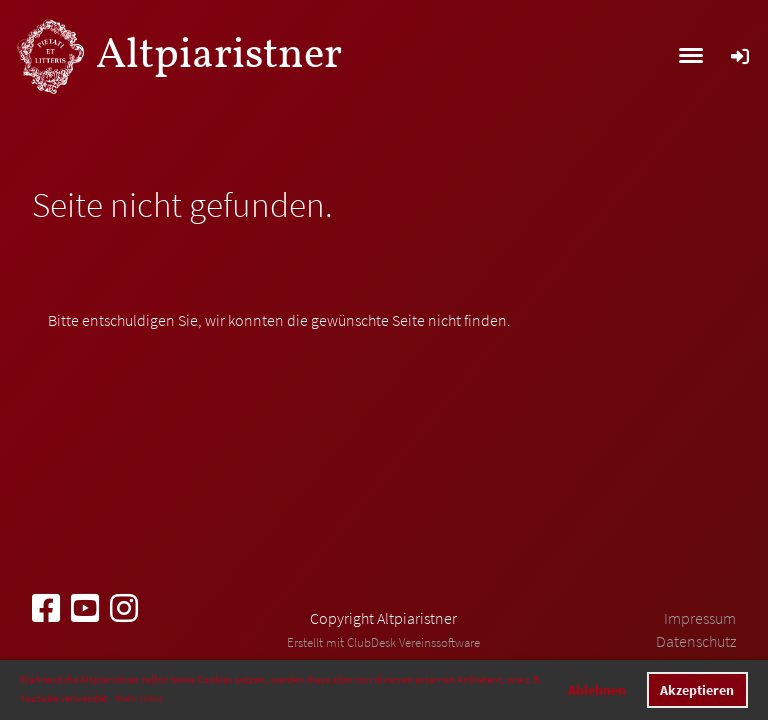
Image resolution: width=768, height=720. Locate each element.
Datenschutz (696, 641)
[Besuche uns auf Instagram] (124, 609)
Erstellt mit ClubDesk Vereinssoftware (383, 642)
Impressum (700, 618)
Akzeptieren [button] (697, 690)
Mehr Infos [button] (139, 698)
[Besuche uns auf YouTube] (85, 609)
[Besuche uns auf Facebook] (46, 609)
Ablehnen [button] (597, 690)
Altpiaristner (219, 56)
